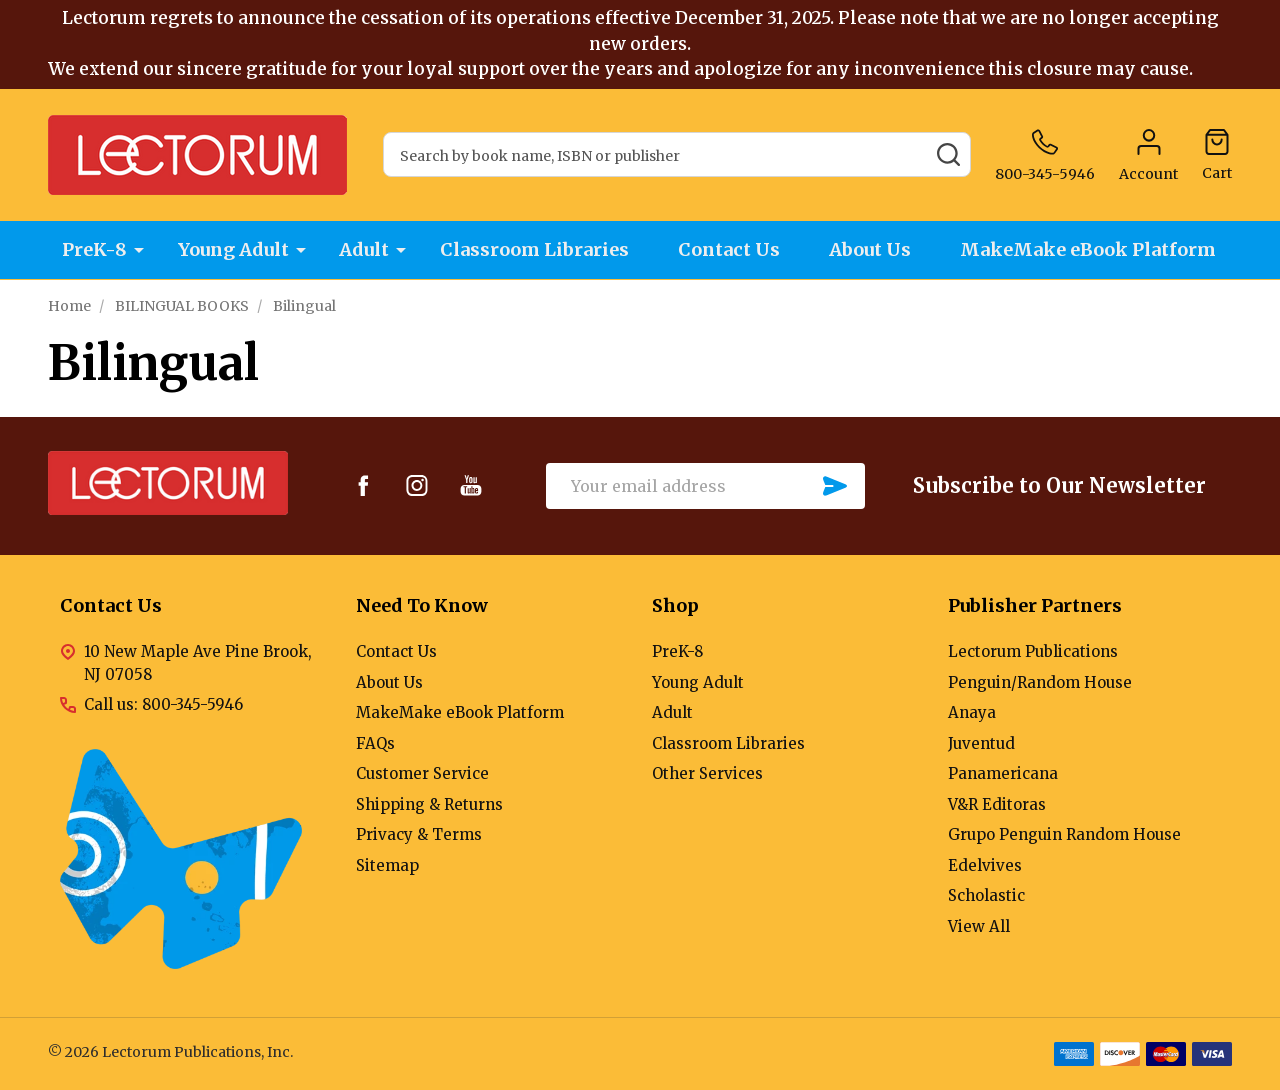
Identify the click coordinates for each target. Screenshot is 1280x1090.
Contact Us (730, 250)
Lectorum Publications (1033, 651)
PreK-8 (92, 250)
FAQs (375, 743)
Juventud (981, 743)
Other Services (707, 773)
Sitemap (387, 865)
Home (69, 306)
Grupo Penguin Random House (1064, 834)
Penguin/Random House (1040, 682)
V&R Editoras (997, 804)
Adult (363, 250)
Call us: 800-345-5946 (163, 704)
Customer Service (422, 773)
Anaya (972, 712)
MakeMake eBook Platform (1093, 250)
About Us (873, 250)
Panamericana (1003, 773)
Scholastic (986, 895)
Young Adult (231, 250)
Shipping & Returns (429, 804)
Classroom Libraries (533, 250)
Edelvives (985, 865)
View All (979, 926)
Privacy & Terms (419, 834)
